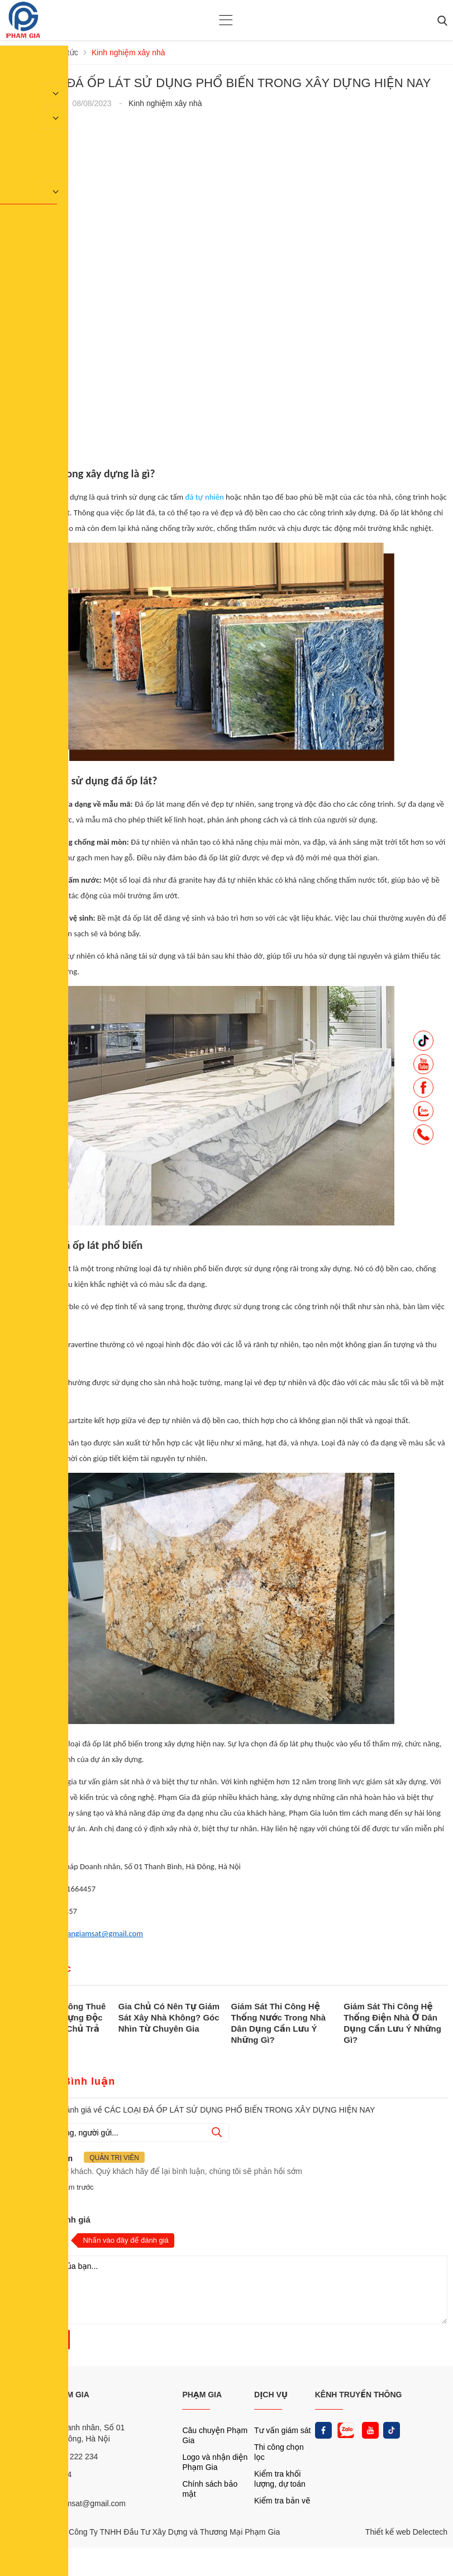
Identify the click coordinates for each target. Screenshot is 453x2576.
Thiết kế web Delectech (406, 2531)
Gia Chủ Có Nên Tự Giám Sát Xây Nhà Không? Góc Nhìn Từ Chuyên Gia (169, 2017)
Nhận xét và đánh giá (48, 2219)
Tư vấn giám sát (282, 2430)
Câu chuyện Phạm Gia (214, 2435)
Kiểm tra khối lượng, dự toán (280, 2478)
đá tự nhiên (204, 497)
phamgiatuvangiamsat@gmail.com (85, 1933)
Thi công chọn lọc (279, 2452)
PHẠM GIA (202, 2394)
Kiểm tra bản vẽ (282, 2500)
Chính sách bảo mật (209, 2488)
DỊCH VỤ (271, 2394)
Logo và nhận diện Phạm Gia (214, 2462)
